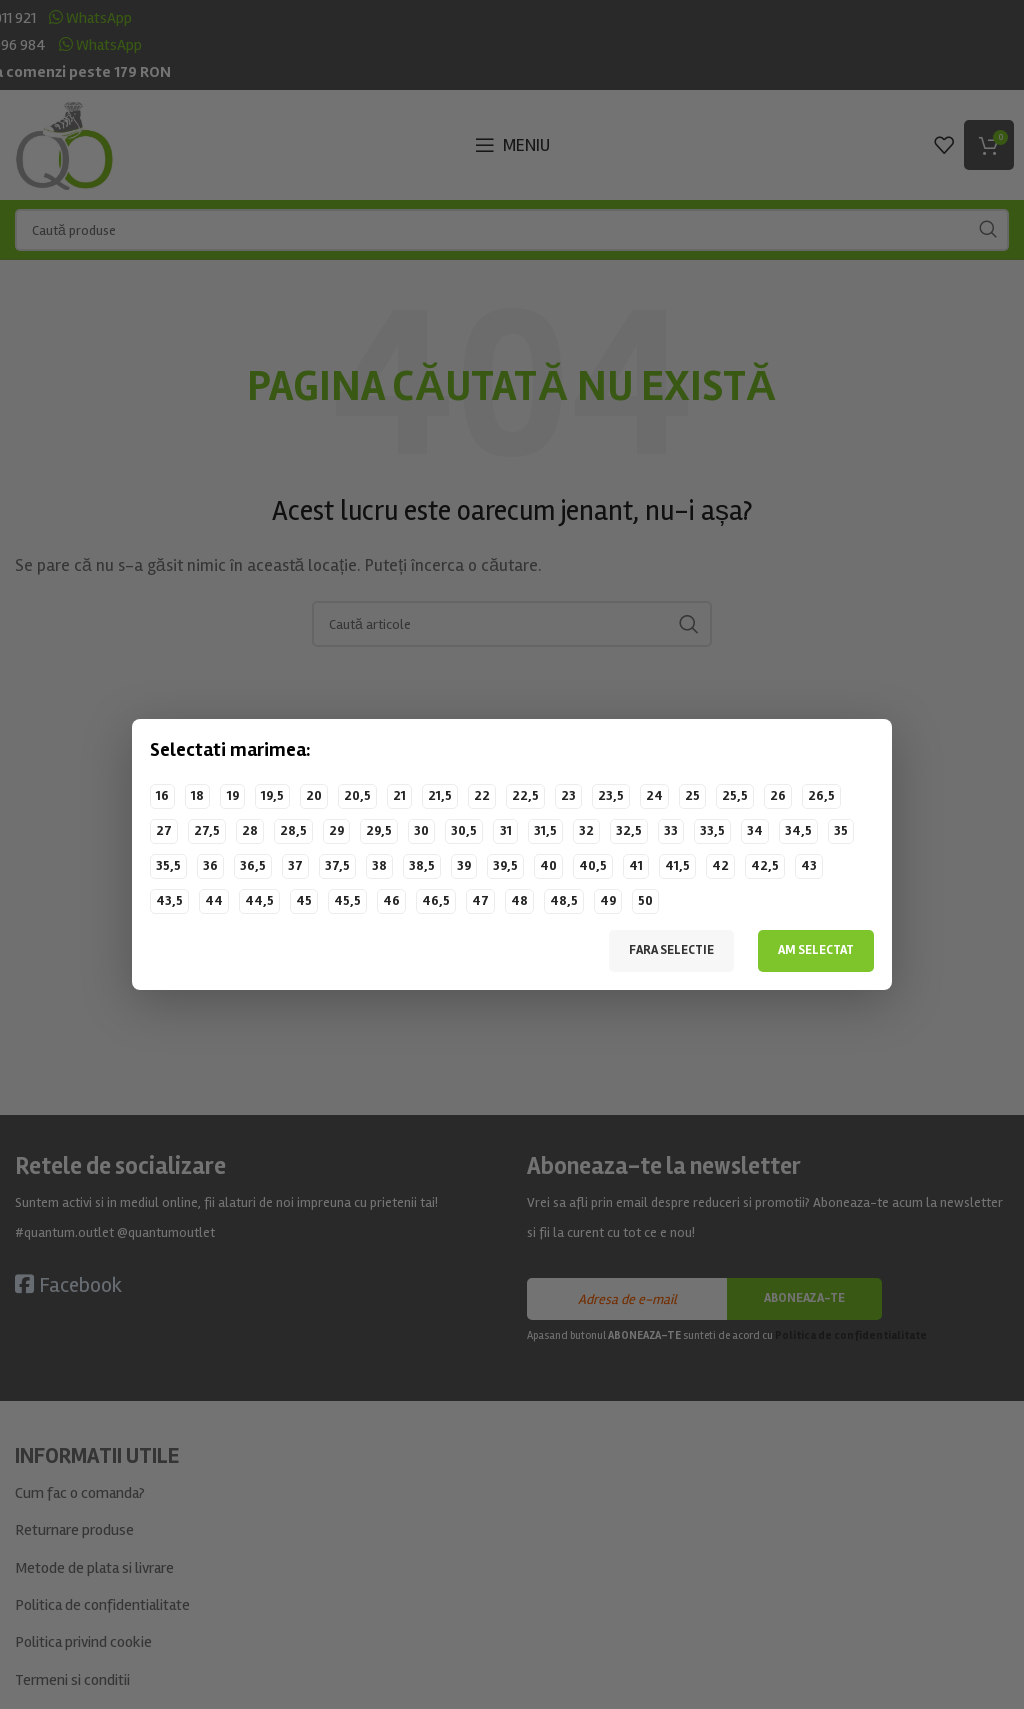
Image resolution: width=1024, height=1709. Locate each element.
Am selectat (816, 950)
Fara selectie (671, 950)
